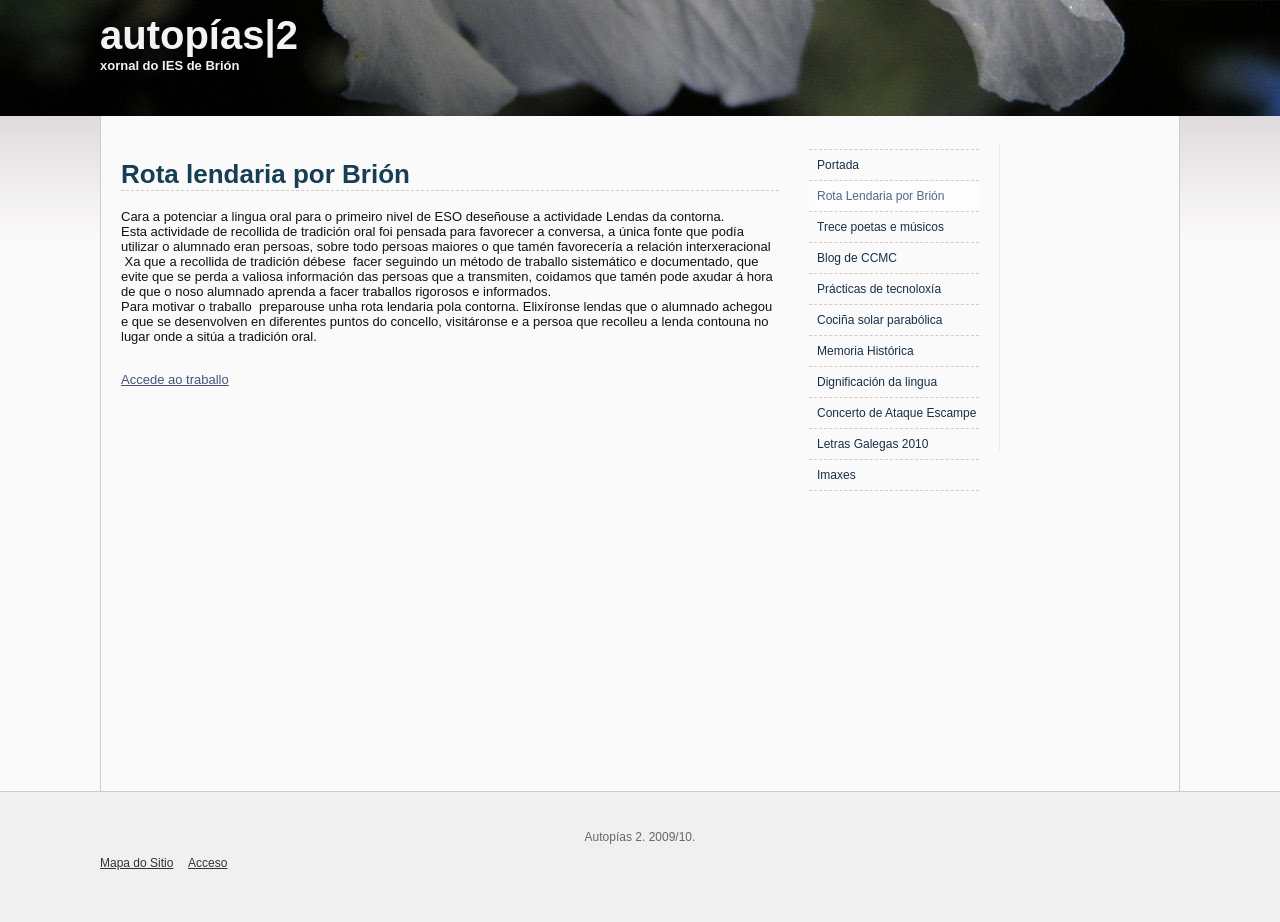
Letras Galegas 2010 (872, 444)
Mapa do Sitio (136, 863)
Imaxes (836, 475)
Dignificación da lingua (877, 382)
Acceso (207, 863)
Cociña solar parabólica (879, 320)
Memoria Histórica (865, 351)
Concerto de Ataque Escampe (896, 413)
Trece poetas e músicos (880, 227)
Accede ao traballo (175, 379)
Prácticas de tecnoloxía (879, 289)
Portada (838, 165)
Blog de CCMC (857, 258)
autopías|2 (199, 35)
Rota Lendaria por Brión (880, 196)
